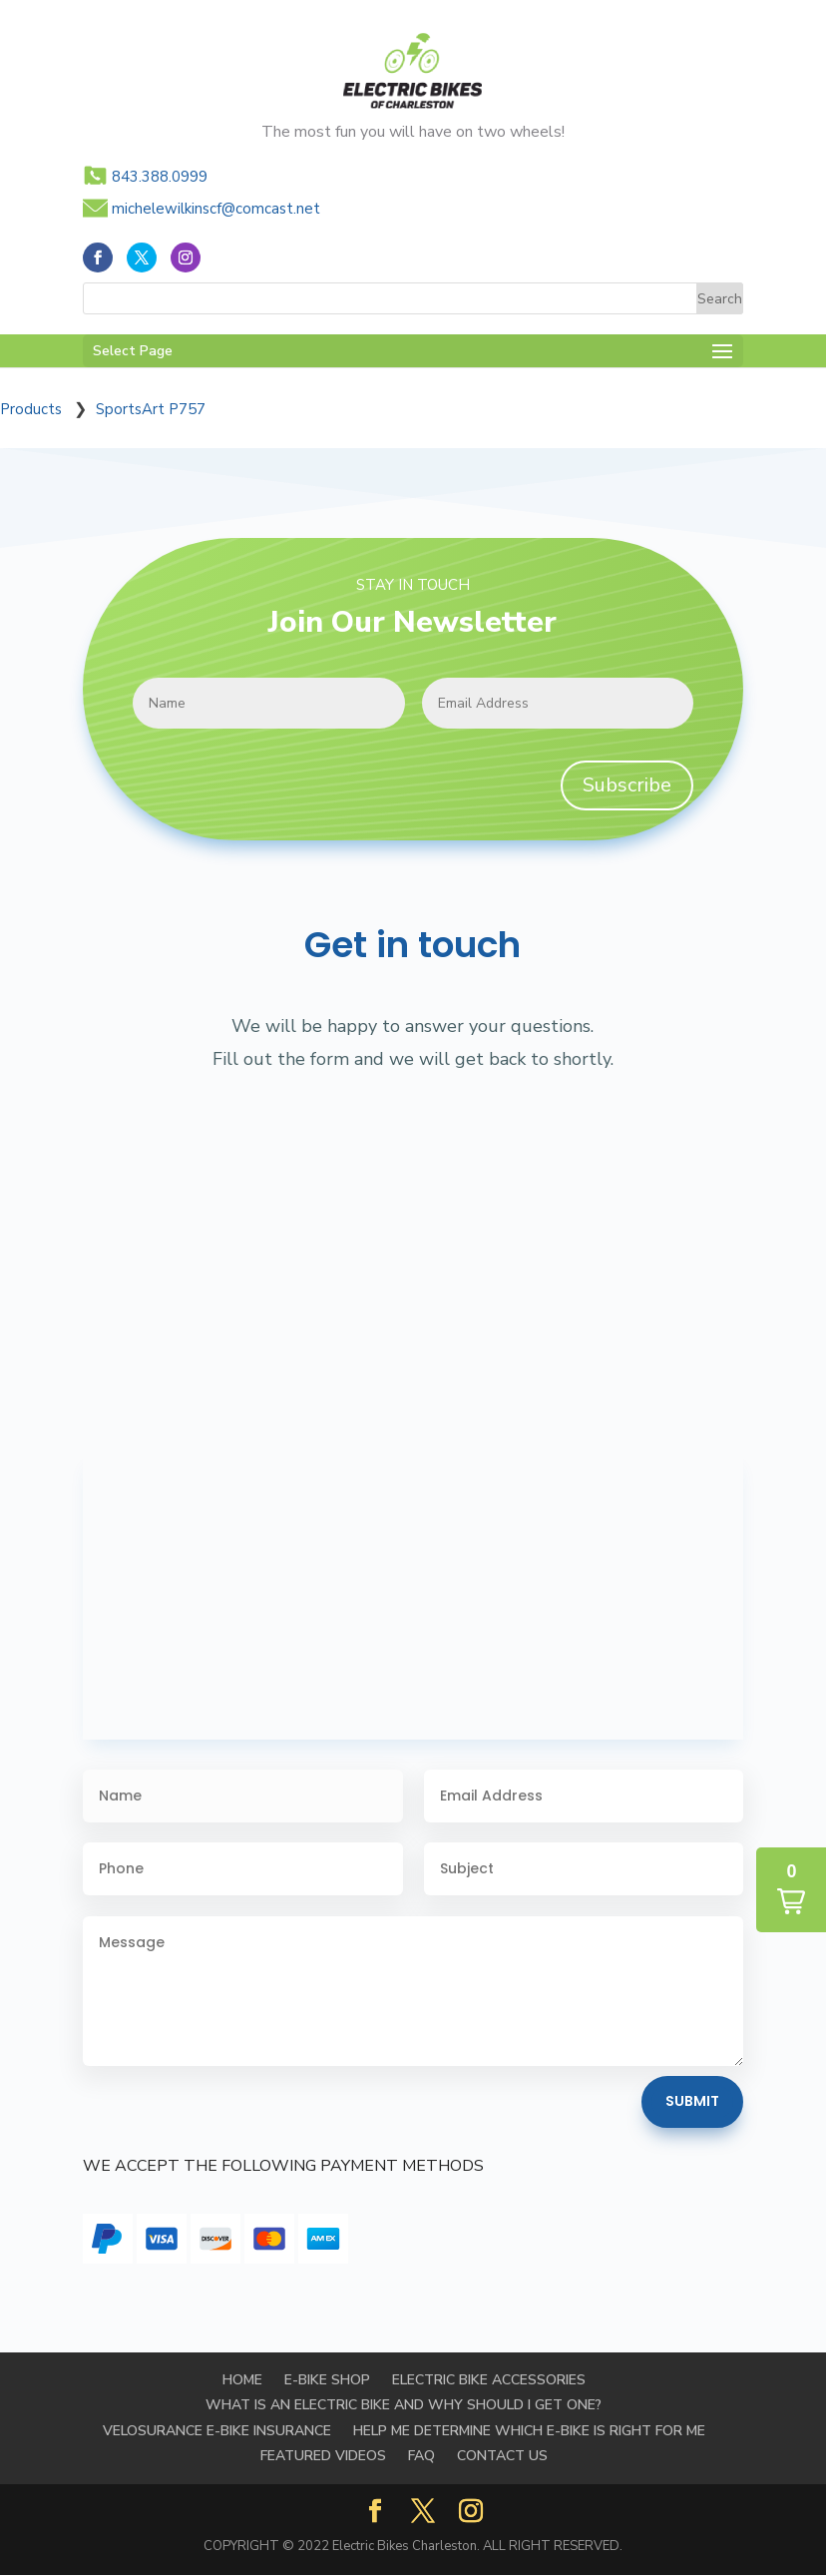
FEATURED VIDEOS (323, 2455)
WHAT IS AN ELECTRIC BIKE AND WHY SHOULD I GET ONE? (404, 2404)
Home (242, 2379)
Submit (692, 2101)
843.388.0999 (159, 177)
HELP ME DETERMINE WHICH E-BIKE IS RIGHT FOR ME (529, 2430)
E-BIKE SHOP (327, 2379)
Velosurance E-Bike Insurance (217, 2430)
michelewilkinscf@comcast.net (216, 209)
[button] (791, 1889)
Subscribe (627, 785)
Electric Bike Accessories (489, 2379)
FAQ (421, 2455)
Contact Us (502, 2455)
